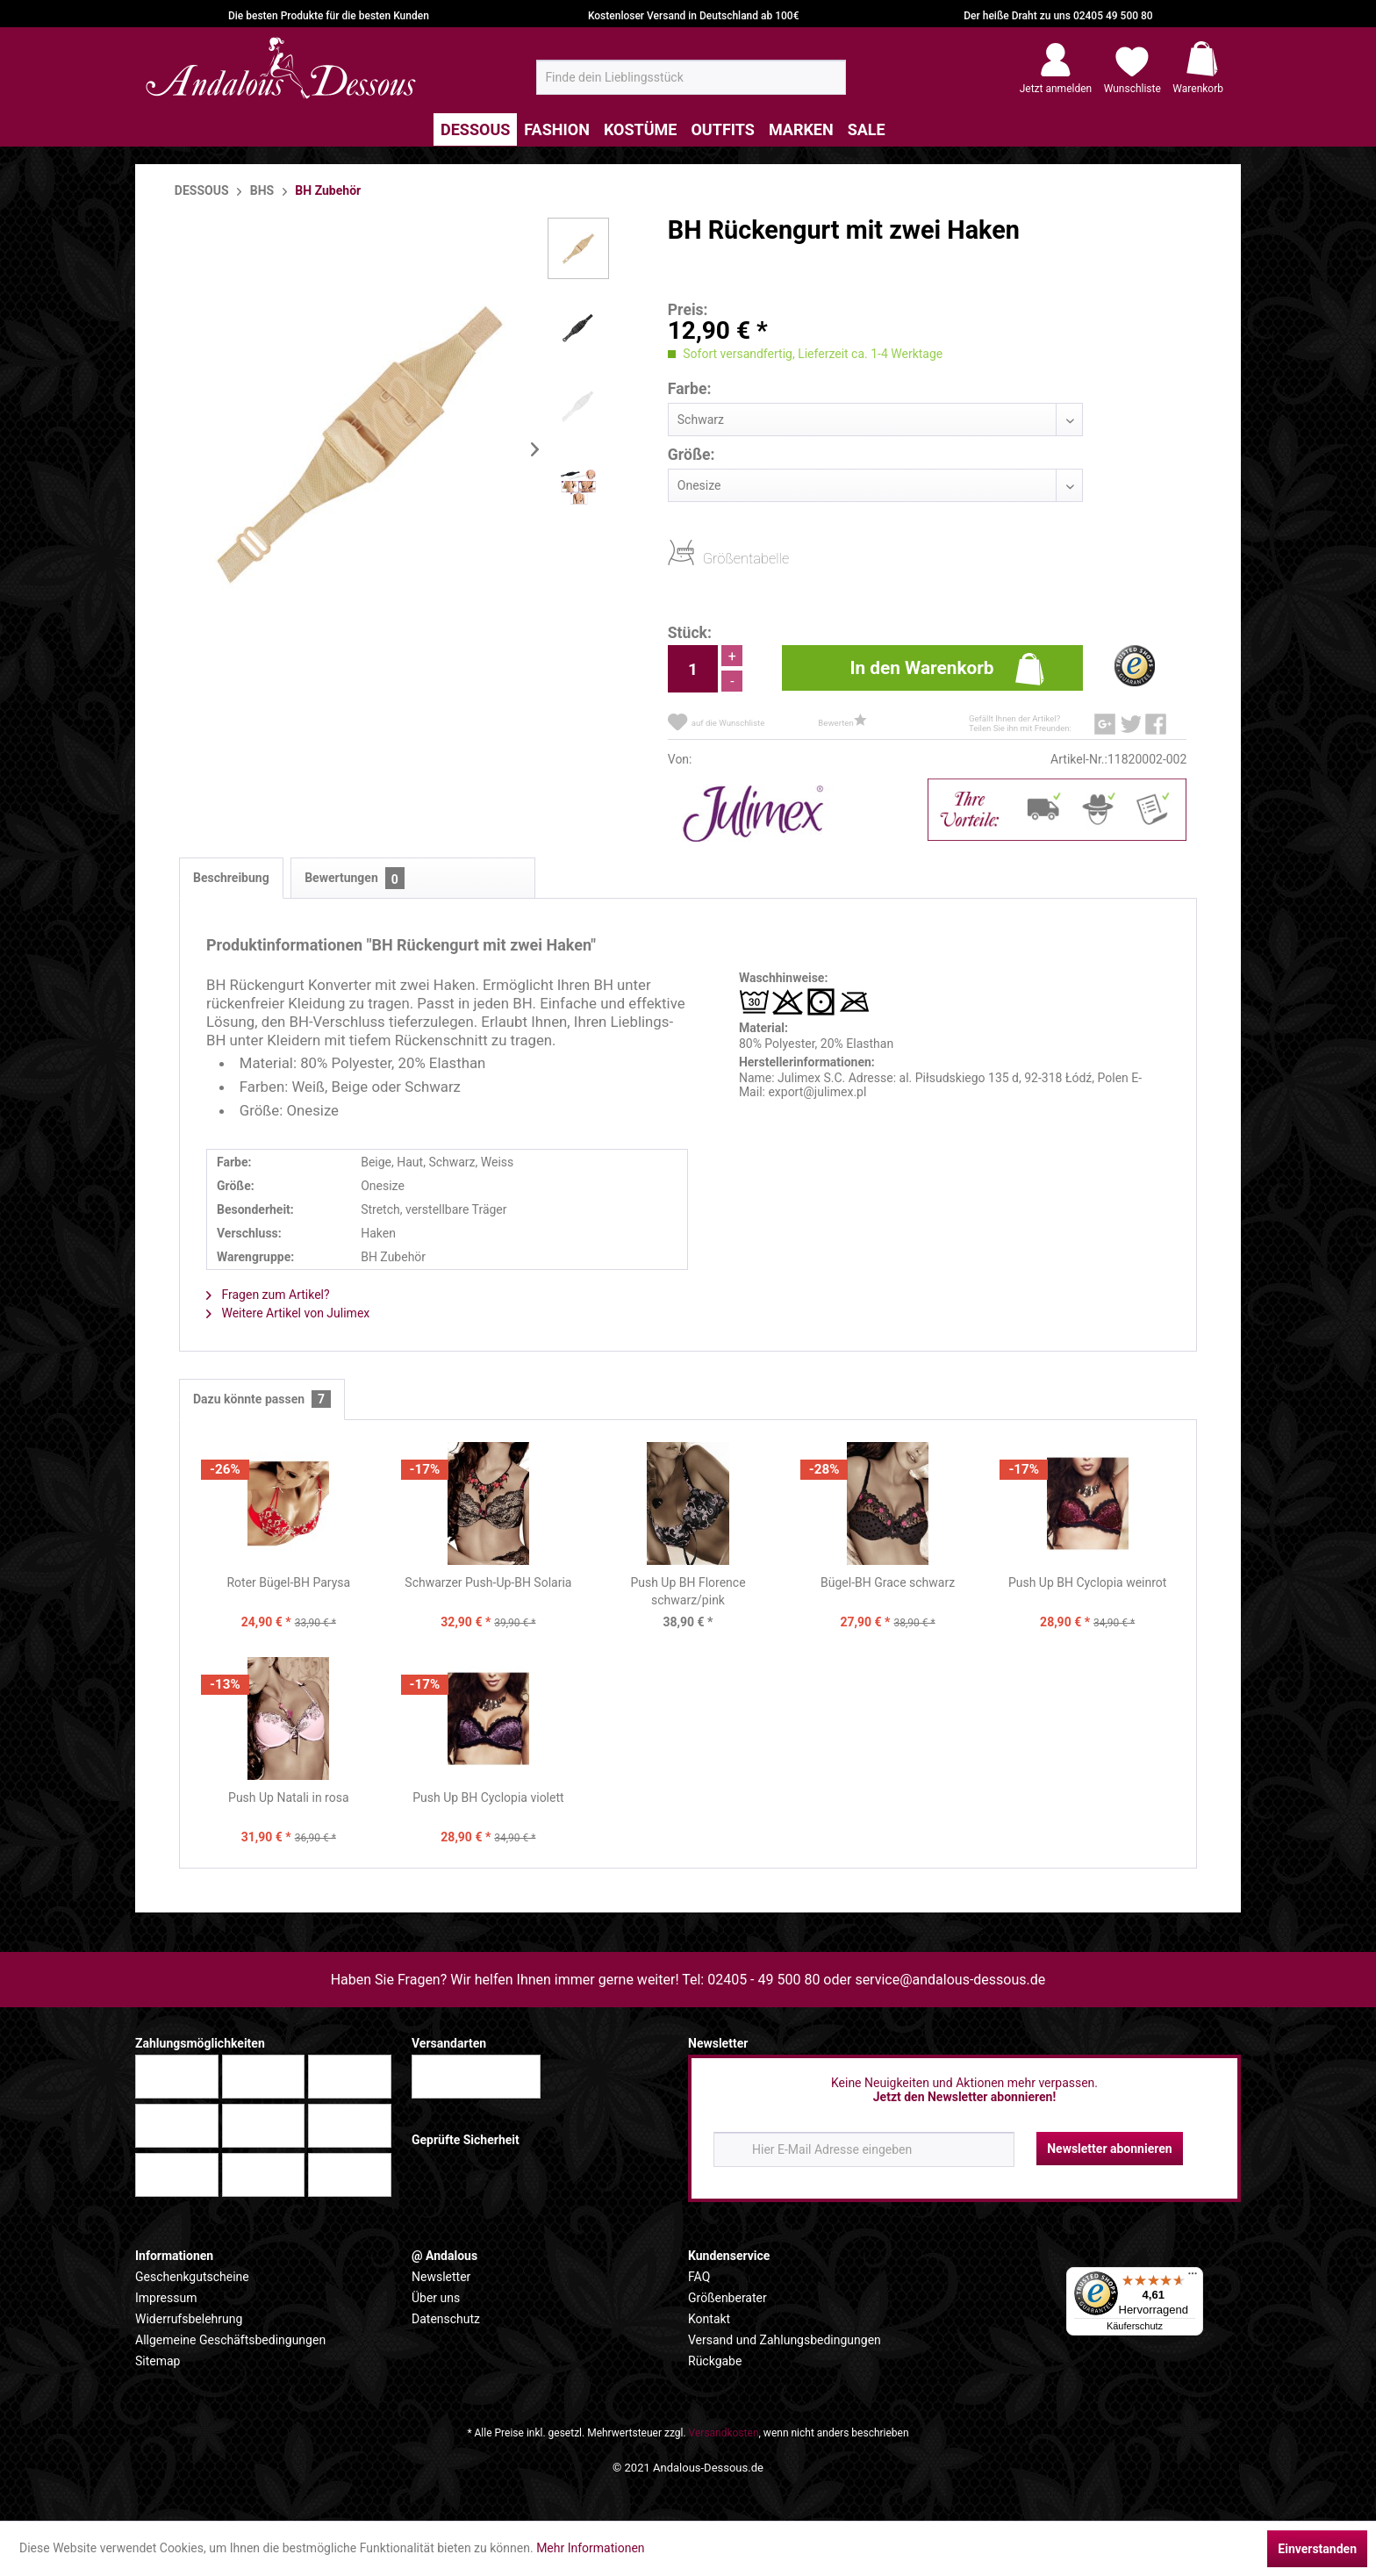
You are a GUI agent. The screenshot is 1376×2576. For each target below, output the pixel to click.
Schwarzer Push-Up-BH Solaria (488, 1582)
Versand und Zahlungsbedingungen (784, 2340)
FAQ (699, 2277)
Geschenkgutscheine (192, 2277)
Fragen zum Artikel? (268, 1295)
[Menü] (1192, 2277)
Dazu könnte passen (262, 1399)
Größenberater (727, 2298)
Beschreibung (231, 878)
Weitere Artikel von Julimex (287, 1313)
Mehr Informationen (590, 2548)
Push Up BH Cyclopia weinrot (1087, 1582)
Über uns (436, 2298)
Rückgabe (715, 2361)
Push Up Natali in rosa (288, 1797)
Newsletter (441, 2277)
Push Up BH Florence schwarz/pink (687, 1591)
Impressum (166, 2298)
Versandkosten (724, 2433)
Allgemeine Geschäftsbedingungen (230, 2340)
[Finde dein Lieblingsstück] (691, 77)
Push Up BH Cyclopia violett (487, 1797)
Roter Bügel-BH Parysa (288, 1582)
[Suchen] (827, 84)
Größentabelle (708, 557)
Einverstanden (1317, 2549)
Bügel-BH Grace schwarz (888, 1582)
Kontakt (709, 2319)
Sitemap (157, 2361)
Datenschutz (446, 2319)
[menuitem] (691, 77)
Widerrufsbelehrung (188, 2319)
